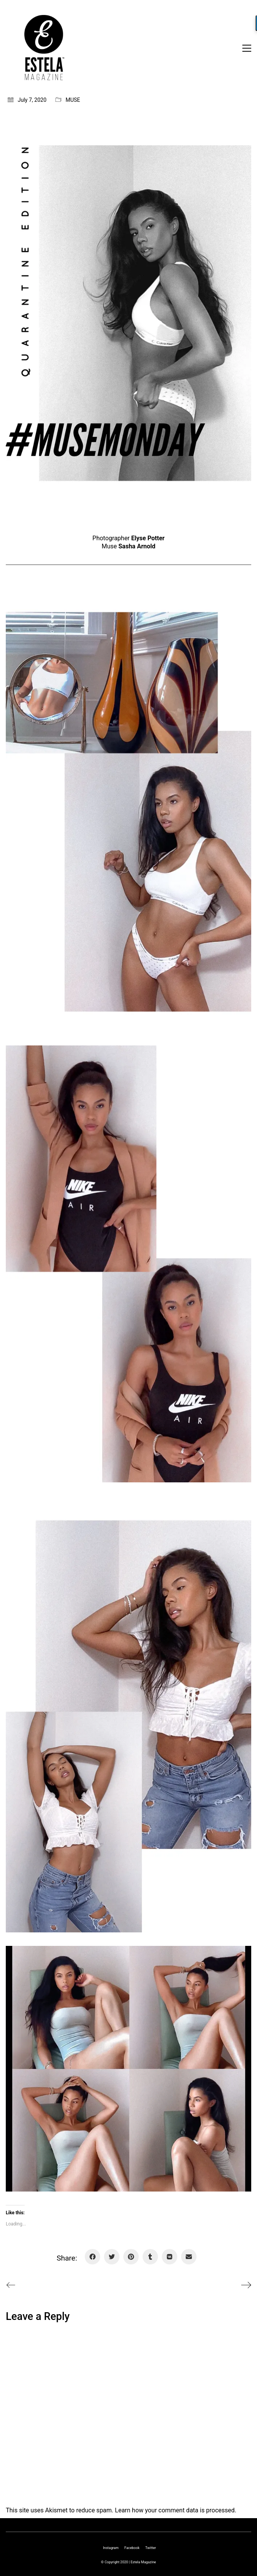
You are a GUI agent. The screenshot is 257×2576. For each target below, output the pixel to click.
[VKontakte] (169, 2256)
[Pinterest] (131, 2256)
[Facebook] (92, 2256)
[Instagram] (111, 2548)
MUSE (73, 100)
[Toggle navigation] (246, 48)
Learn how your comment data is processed (175, 2510)
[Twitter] (111, 2256)
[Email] (189, 2256)
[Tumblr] (150, 2256)
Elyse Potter (148, 538)
